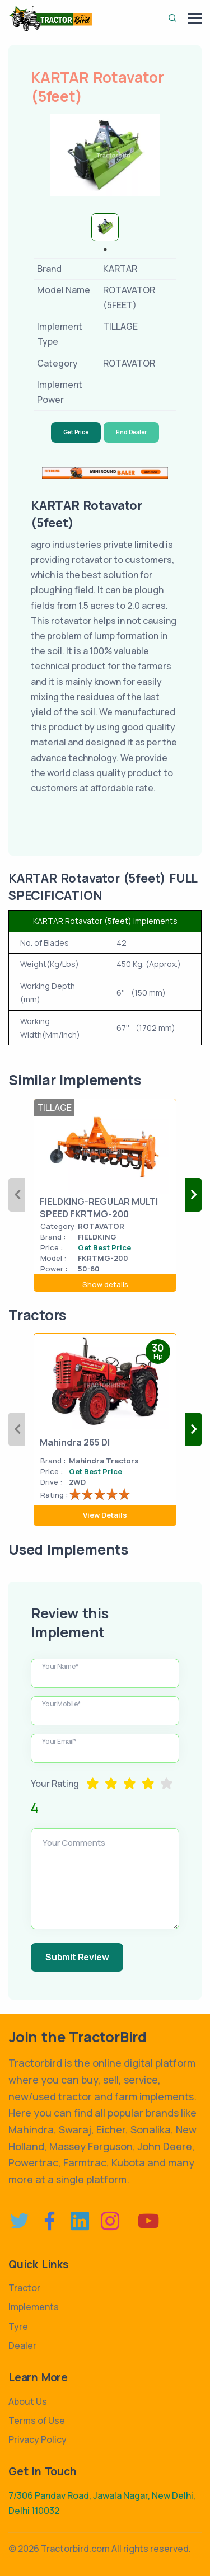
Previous (16, 1195)
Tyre (18, 2326)
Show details (105, 1284)
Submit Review (77, 1957)
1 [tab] (105, 249)
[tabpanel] (105, 227)
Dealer (22, 2345)
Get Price (75, 432)
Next (193, 1195)
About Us (27, 2401)
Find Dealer (131, 432)
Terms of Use (36, 2420)
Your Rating (55, 1783)
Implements (33, 2307)
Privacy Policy (37, 2439)
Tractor (24, 2288)
